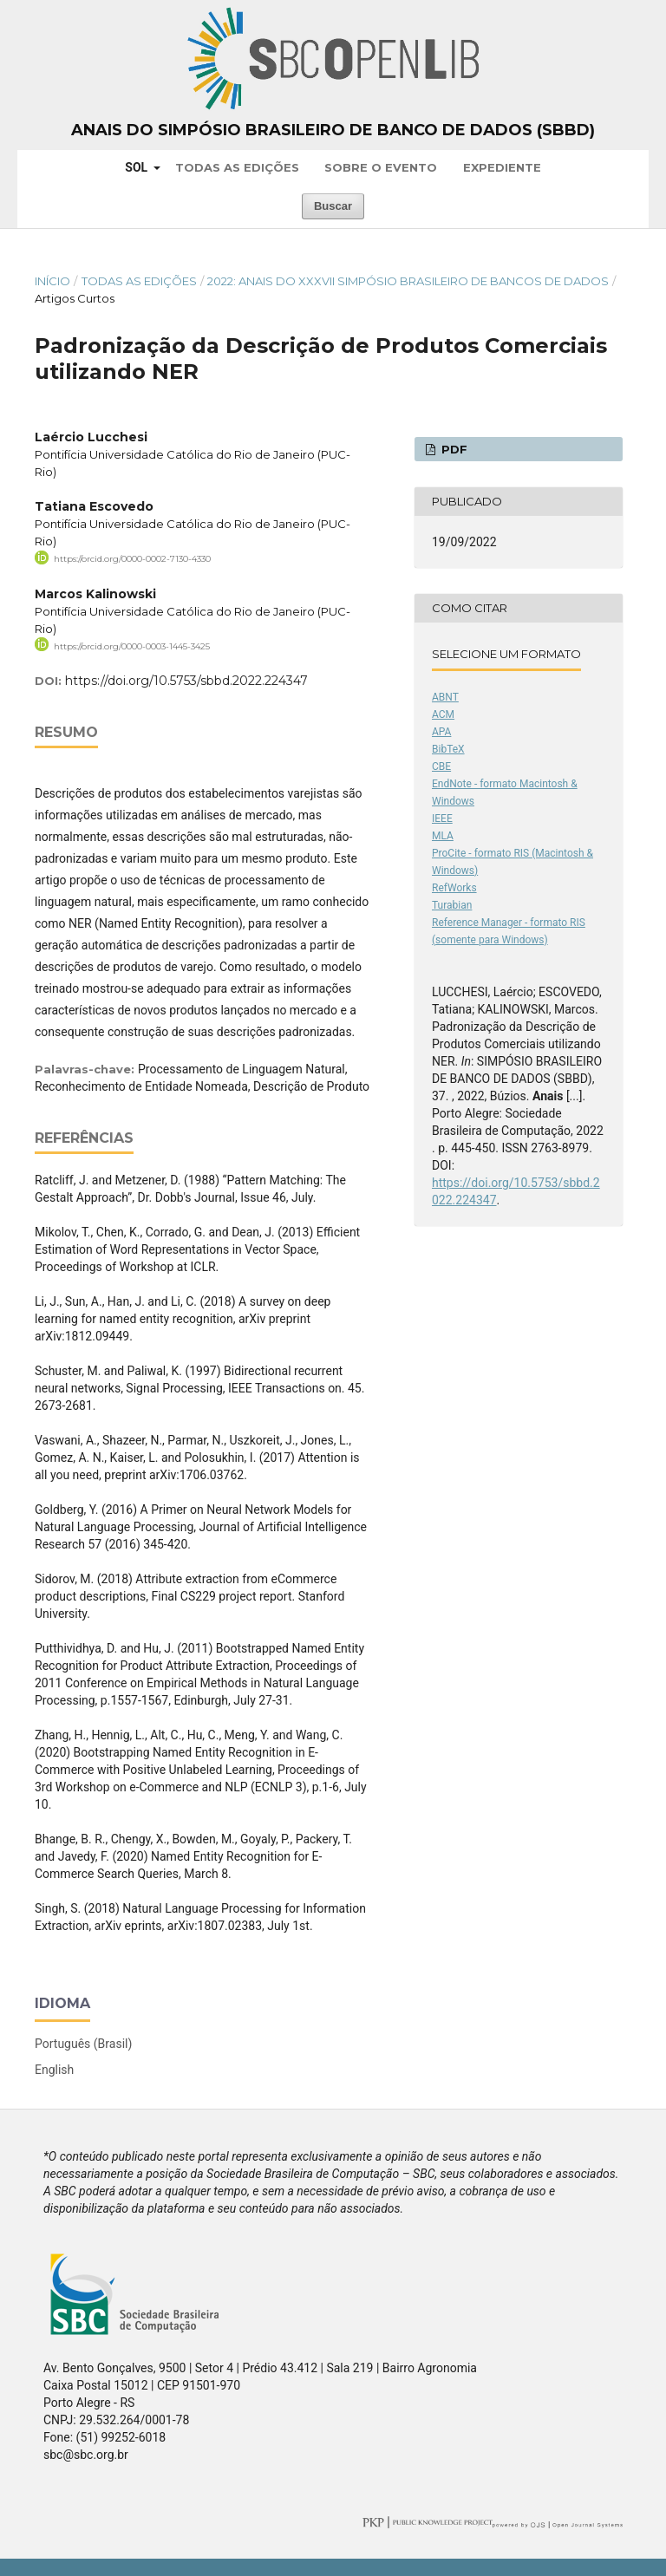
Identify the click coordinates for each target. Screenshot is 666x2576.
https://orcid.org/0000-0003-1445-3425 (132, 645)
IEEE (442, 818)
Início (52, 281)
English (54, 2070)
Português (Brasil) (83, 2044)
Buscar (333, 205)
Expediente (502, 167)
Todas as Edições (237, 167)
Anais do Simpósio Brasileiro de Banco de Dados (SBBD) (333, 130)
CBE (441, 766)
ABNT (445, 697)
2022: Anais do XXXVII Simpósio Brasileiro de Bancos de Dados (408, 281)
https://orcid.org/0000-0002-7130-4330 (132, 558)
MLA (443, 836)
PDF (452, 449)
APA (441, 732)
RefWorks (454, 888)
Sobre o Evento (380, 167)
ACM (443, 714)
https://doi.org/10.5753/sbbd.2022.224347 (186, 680)
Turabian (452, 905)
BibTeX (448, 749)
